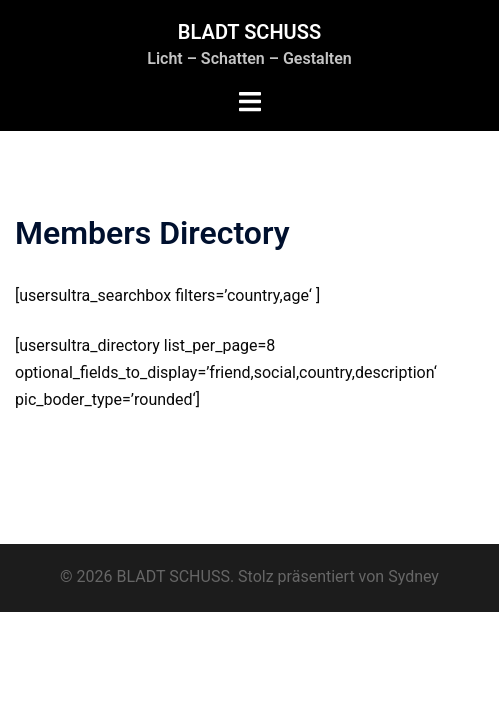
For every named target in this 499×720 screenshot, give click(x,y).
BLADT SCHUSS (249, 32)
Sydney (413, 576)
